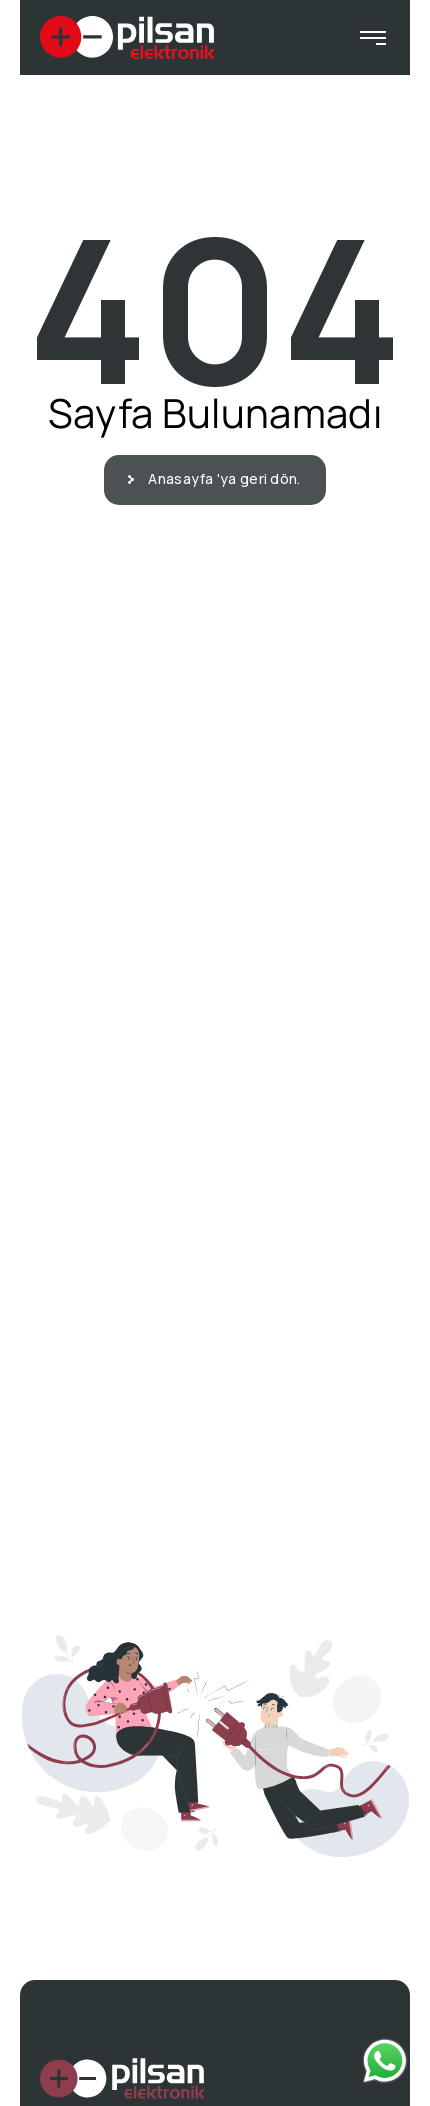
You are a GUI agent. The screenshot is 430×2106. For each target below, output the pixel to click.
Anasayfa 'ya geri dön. (218, 478)
